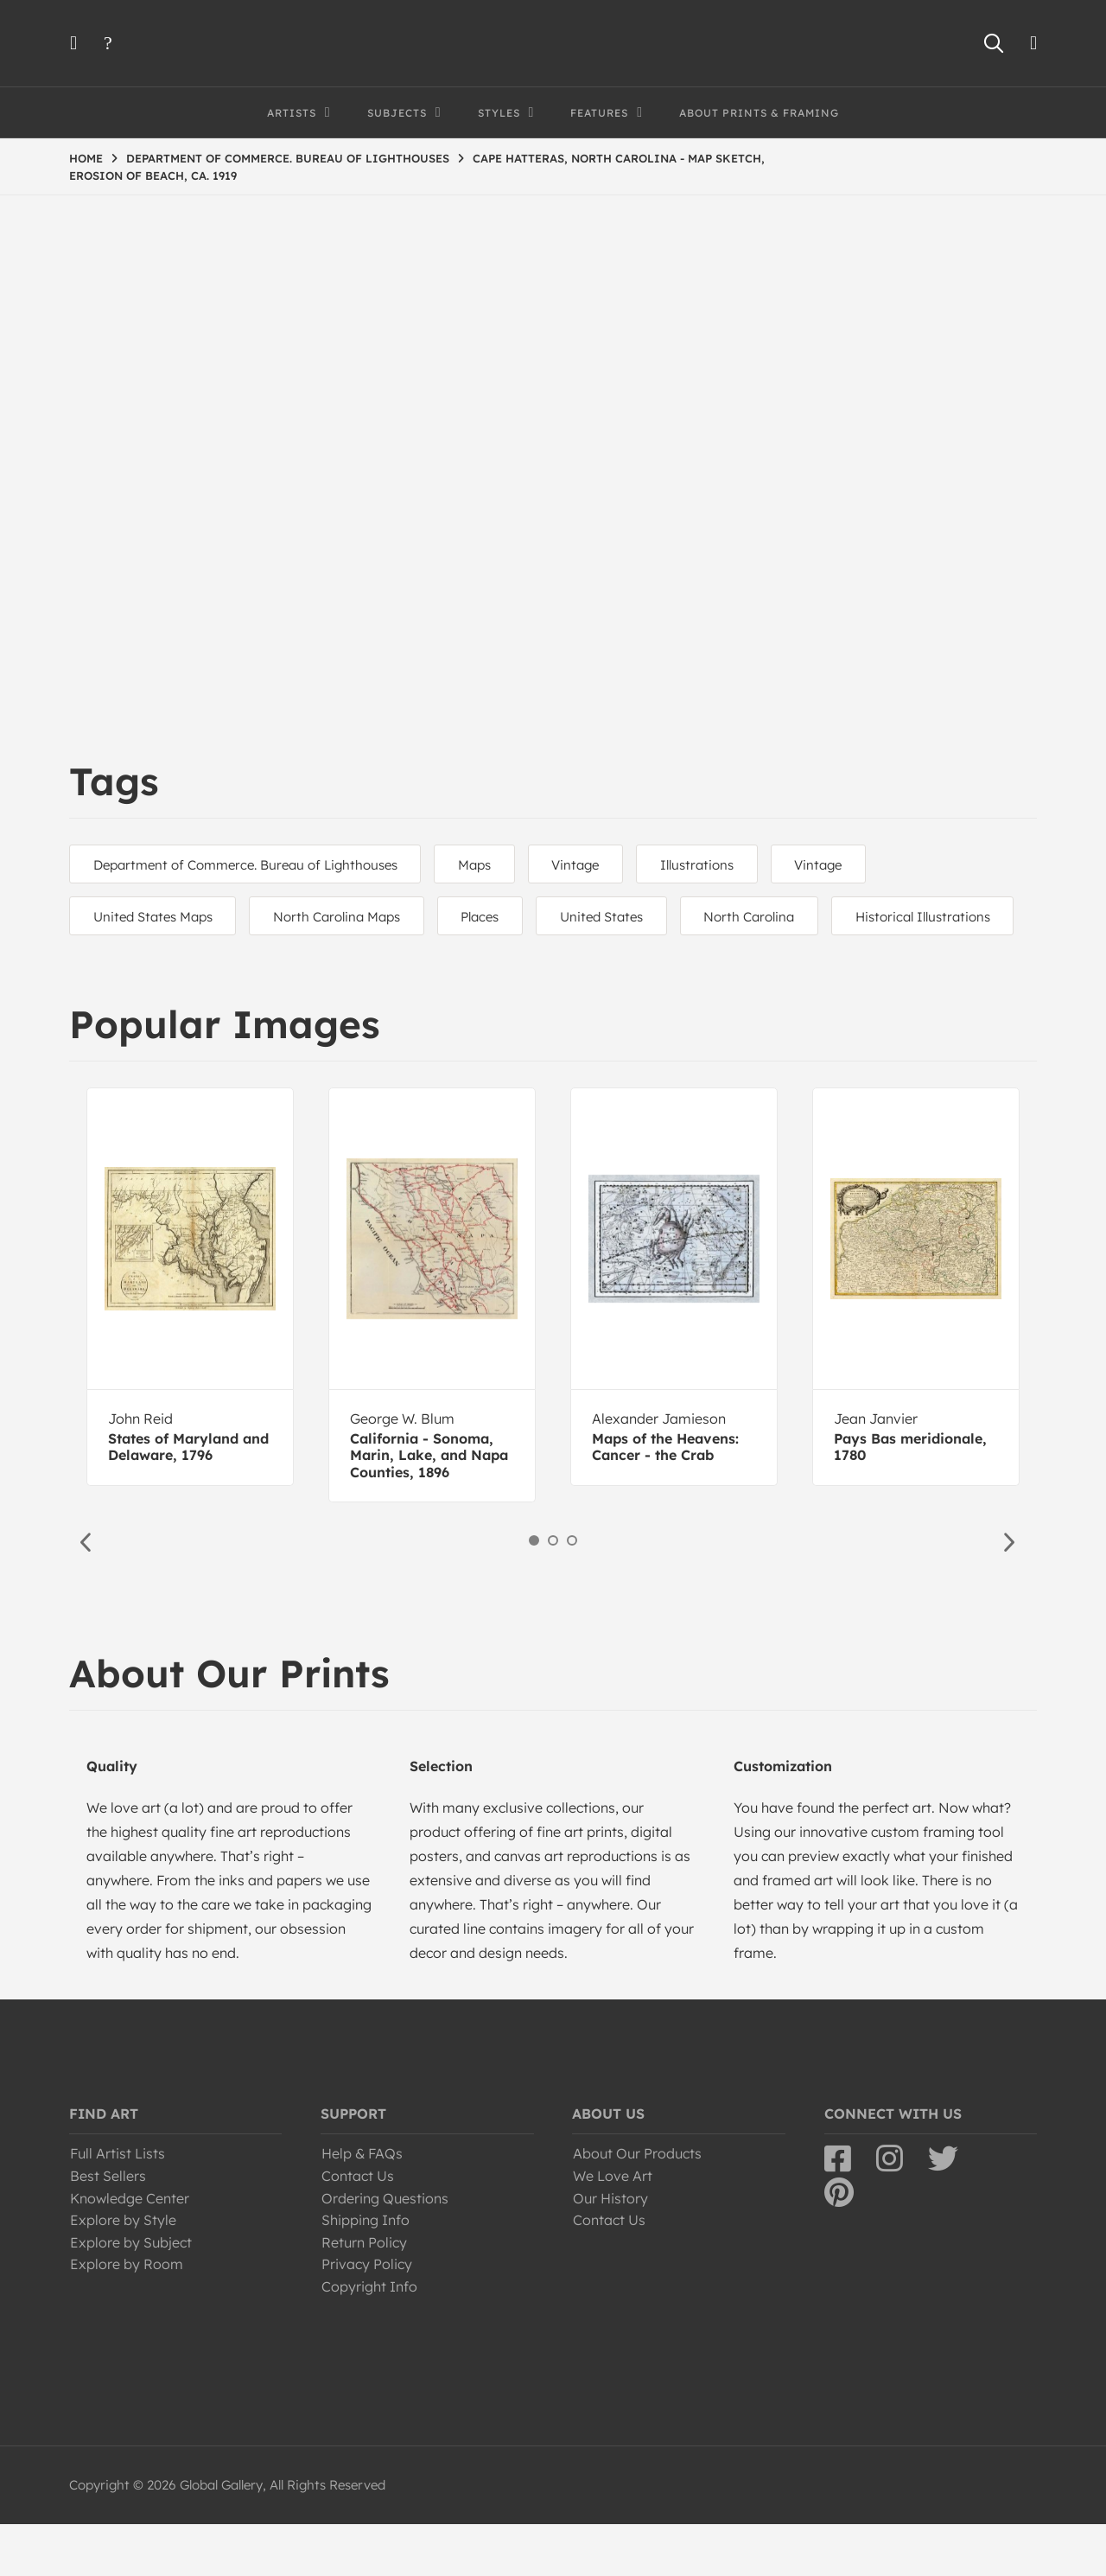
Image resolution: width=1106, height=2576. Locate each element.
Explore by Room (126, 2315)
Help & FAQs (362, 2205)
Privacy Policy (366, 2315)
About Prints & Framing (759, 112)
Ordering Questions (384, 2250)
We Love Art (612, 2227)
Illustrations (716, 865)
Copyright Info (369, 2338)
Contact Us (357, 2227)
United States (621, 917)
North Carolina (774, 917)
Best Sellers (108, 2227)
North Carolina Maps (345, 917)
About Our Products (637, 2205)
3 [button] (572, 1592)
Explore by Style (123, 2271)
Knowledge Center (129, 2250)
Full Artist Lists (117, 2205)
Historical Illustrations (163, 968)
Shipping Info (365, 2271)
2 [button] (553, 1592)
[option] (190, 1338)
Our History (610, 2250)
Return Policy (364, 2294)
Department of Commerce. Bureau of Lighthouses (248, 865)
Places (494, 917)
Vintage (589, 865)
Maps (483, 865)
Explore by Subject (131, 2294)
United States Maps (155, 917)
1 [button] (534, 1592)
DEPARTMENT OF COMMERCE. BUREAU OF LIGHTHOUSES (287, 158)
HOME (86, 158)
